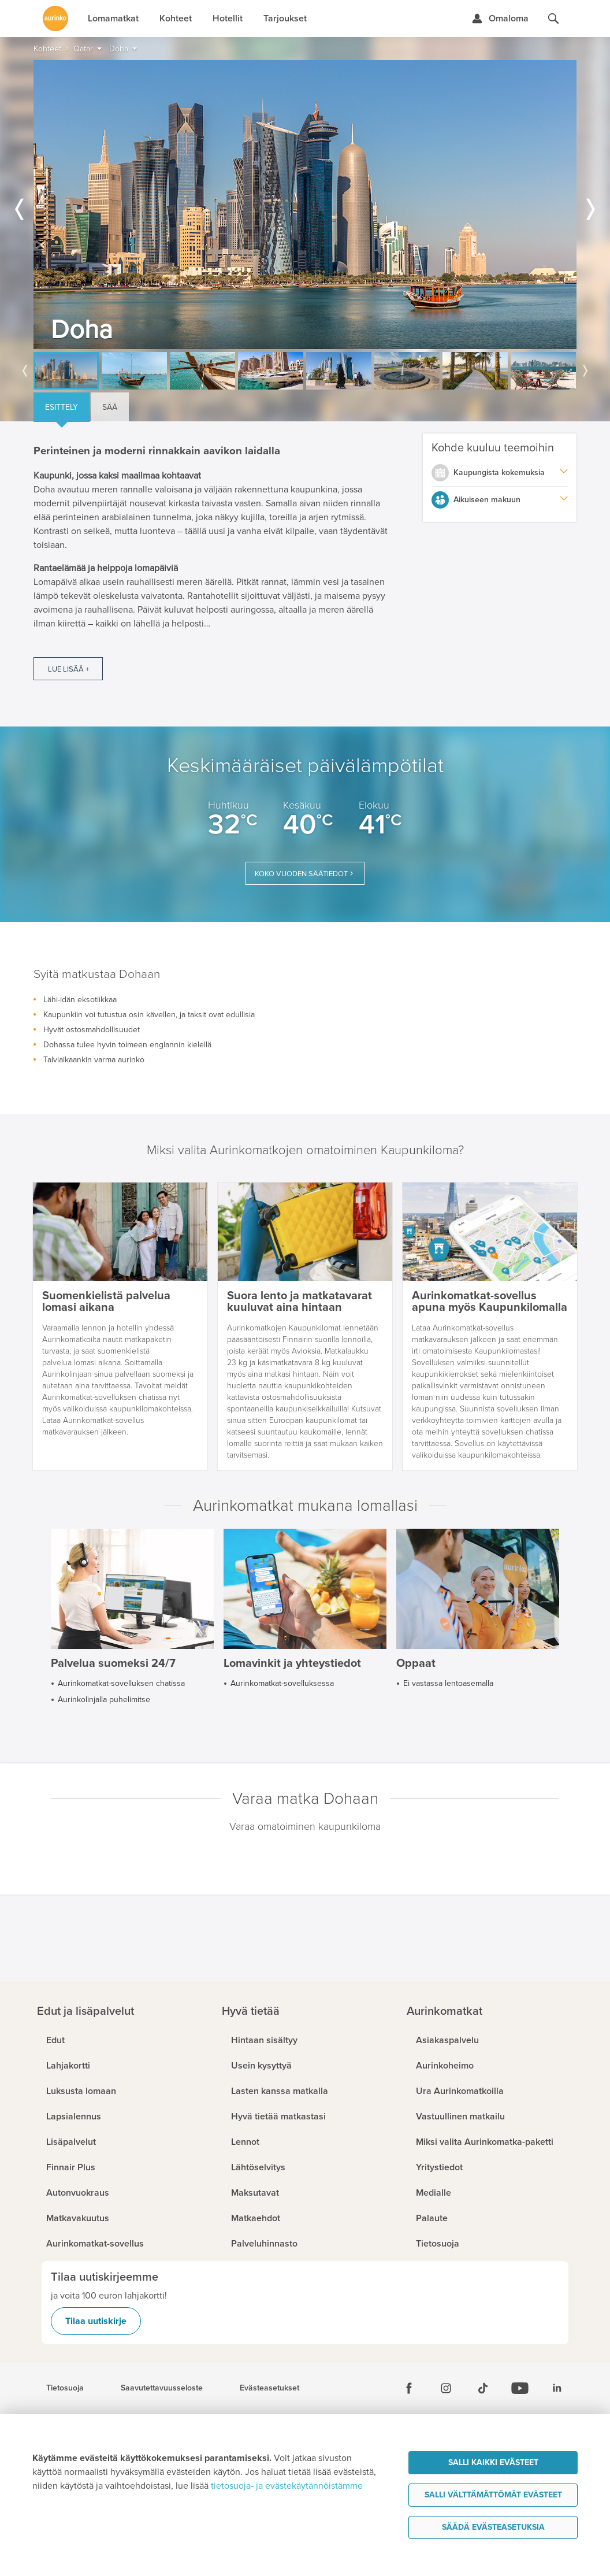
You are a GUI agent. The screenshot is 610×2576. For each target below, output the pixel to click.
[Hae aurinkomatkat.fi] (553, 18)
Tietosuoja (65, 2388)
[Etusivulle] (55, 18)
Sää (109, 407)
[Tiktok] (483, 2388)
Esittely (61, 407)
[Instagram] (446, 2388)
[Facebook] (409, 2388)
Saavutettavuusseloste (162, 2388)
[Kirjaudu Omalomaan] (500, 18)
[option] (305, 204)
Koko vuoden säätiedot (301, 874)
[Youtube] (520, 2388)
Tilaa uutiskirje (96, 2321)
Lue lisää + (68, 669)
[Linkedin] (557, 2388)
